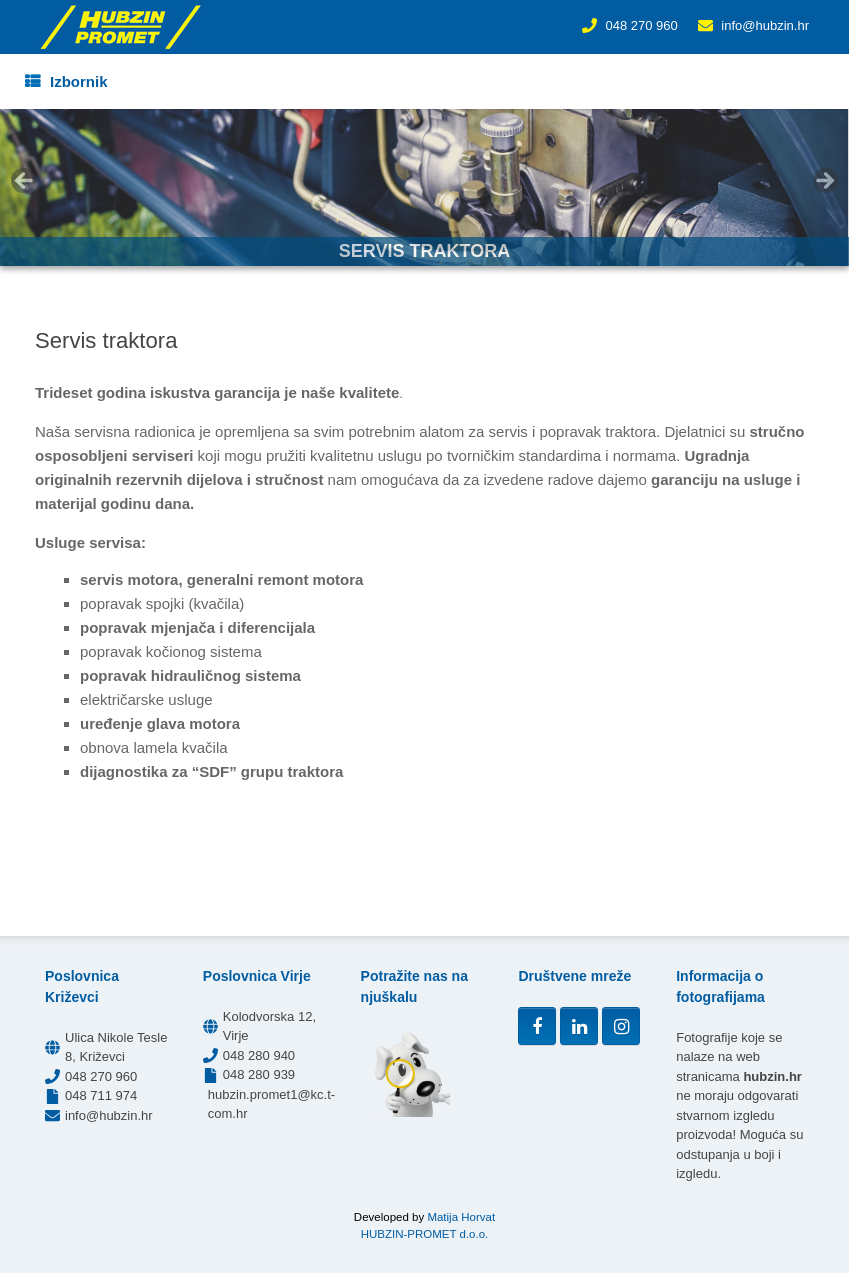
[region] (424, 187)
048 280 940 (259, 1055)
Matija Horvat (461, 1217)
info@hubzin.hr (765, 25)
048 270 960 (641, 25)
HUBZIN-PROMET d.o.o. (425, 1234)
